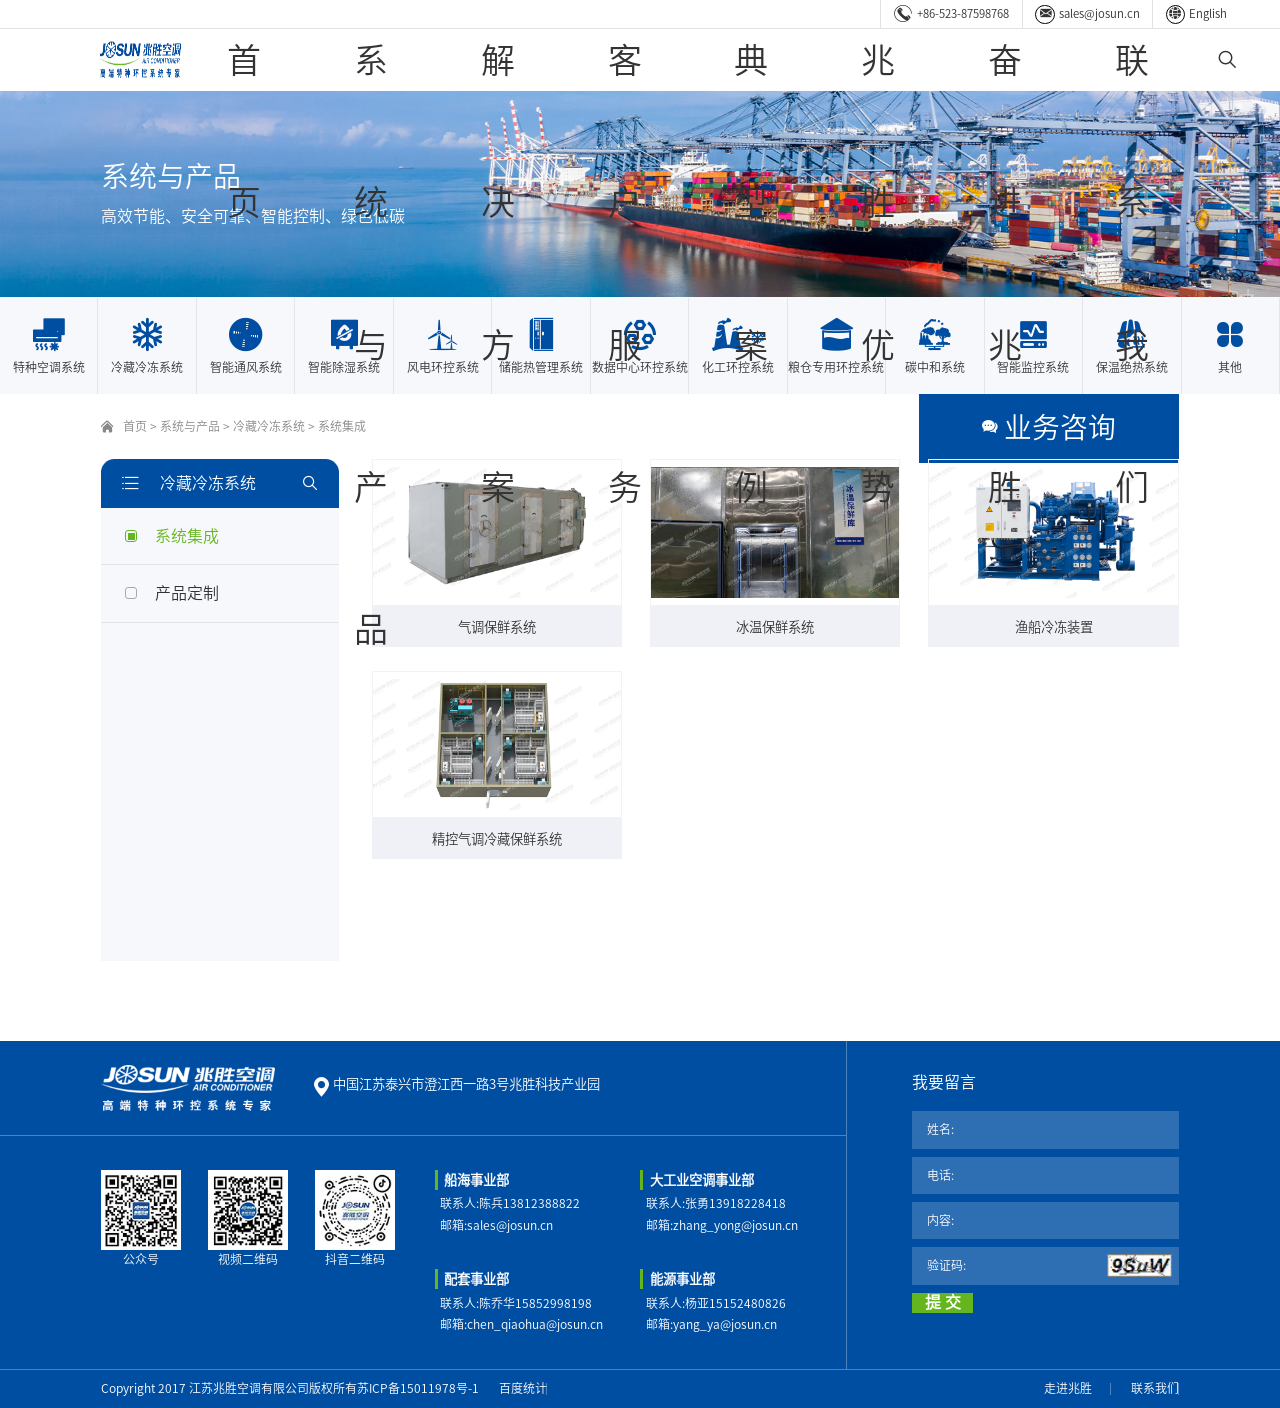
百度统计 (523, 1388)
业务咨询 (1123, 426)
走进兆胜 (1068, 1388)
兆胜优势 (945, 59)
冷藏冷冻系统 (269, 426)
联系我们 (1145, 59)
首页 (445, 59)
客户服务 (745, 59)
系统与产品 (537, 59)
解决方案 (645, 59)
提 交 (943, 1302)
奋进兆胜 (1045, 59)
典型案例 (845, 59)
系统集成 (342, 426)
